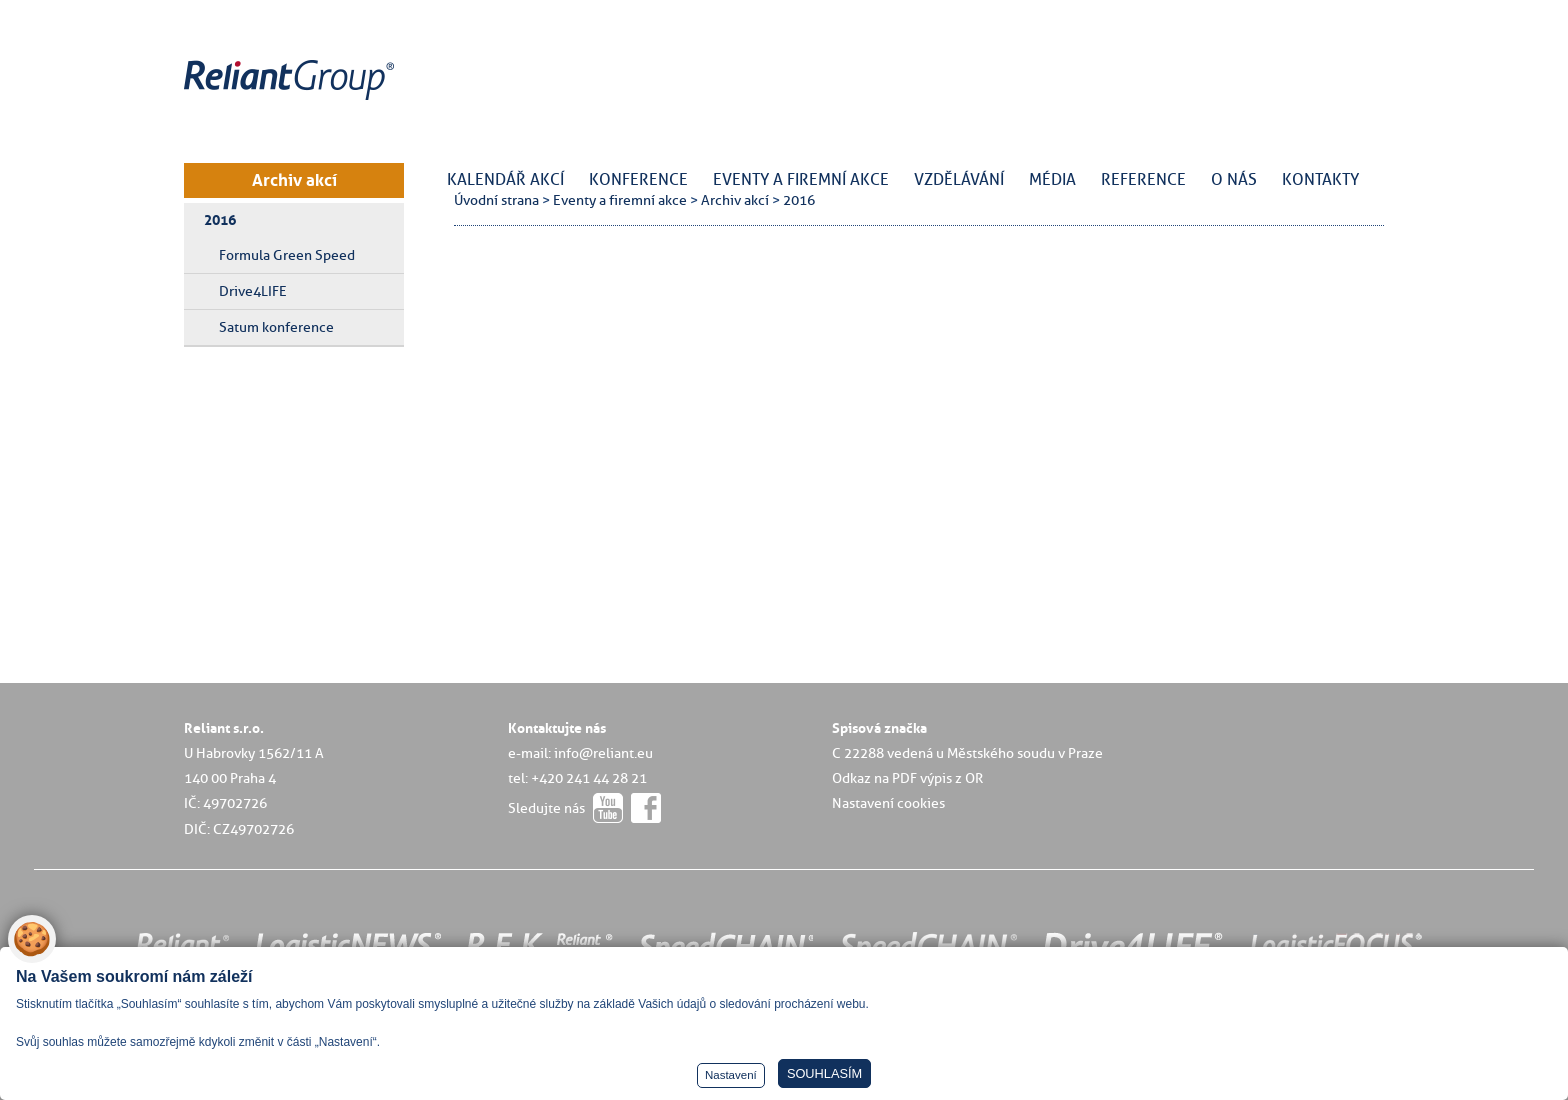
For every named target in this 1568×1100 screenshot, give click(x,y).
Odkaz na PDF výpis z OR (907, 778)
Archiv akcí (294, 180)
